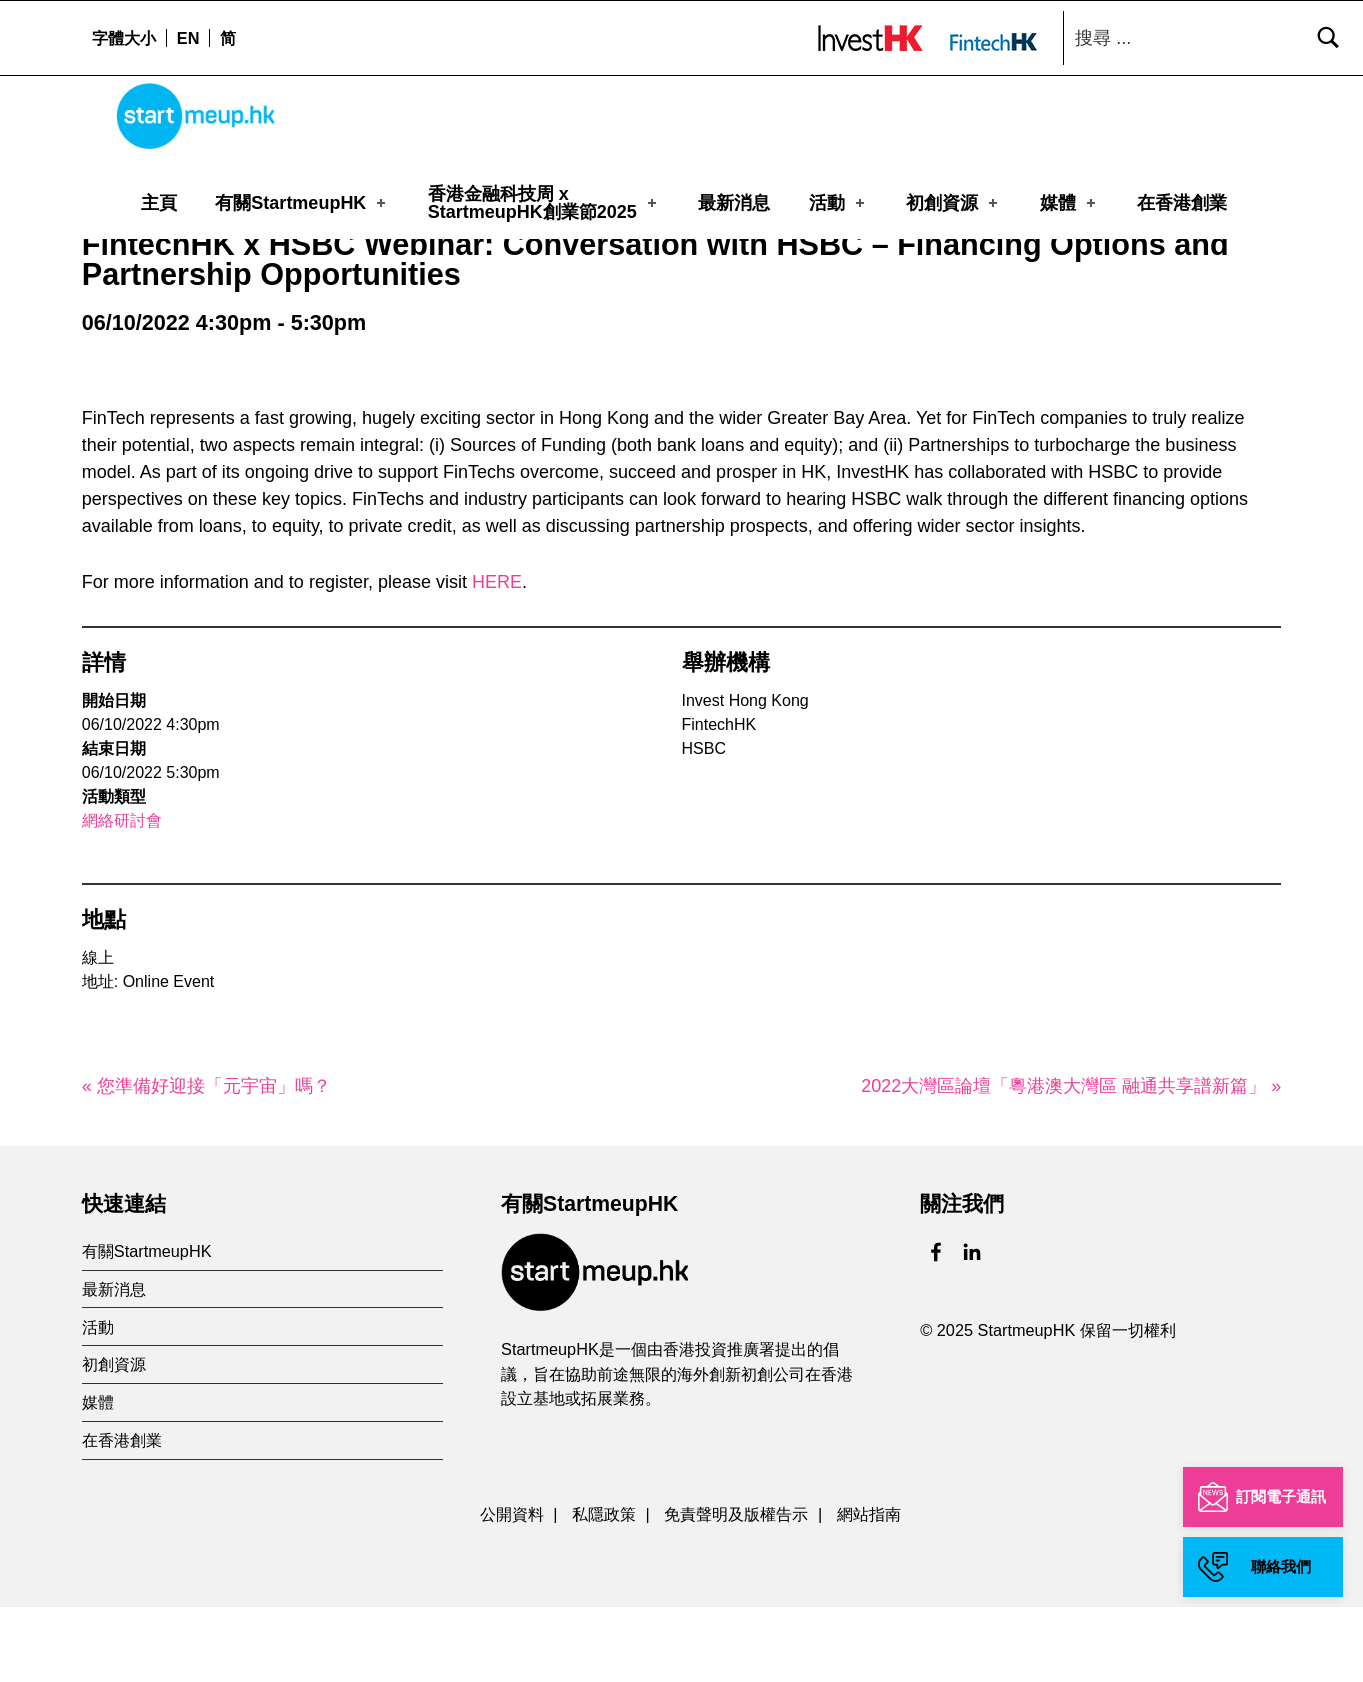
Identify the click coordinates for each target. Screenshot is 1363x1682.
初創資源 (953, 203)
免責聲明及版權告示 (736, 1590)
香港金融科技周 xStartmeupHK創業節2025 (544, 203)
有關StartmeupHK (302, 203)
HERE (497, 657)
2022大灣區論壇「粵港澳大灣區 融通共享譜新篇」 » (1071, 1161)
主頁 (159, 203)
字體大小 (124, 38)
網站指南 (869, 1590)
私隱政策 (604, 1590)
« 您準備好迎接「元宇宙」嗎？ (206, 1161)
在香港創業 (1182, 203)
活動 (838, 203)
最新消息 (734, 203)
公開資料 (512, 1590)
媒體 (1069, 203)
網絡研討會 (122, 895)
